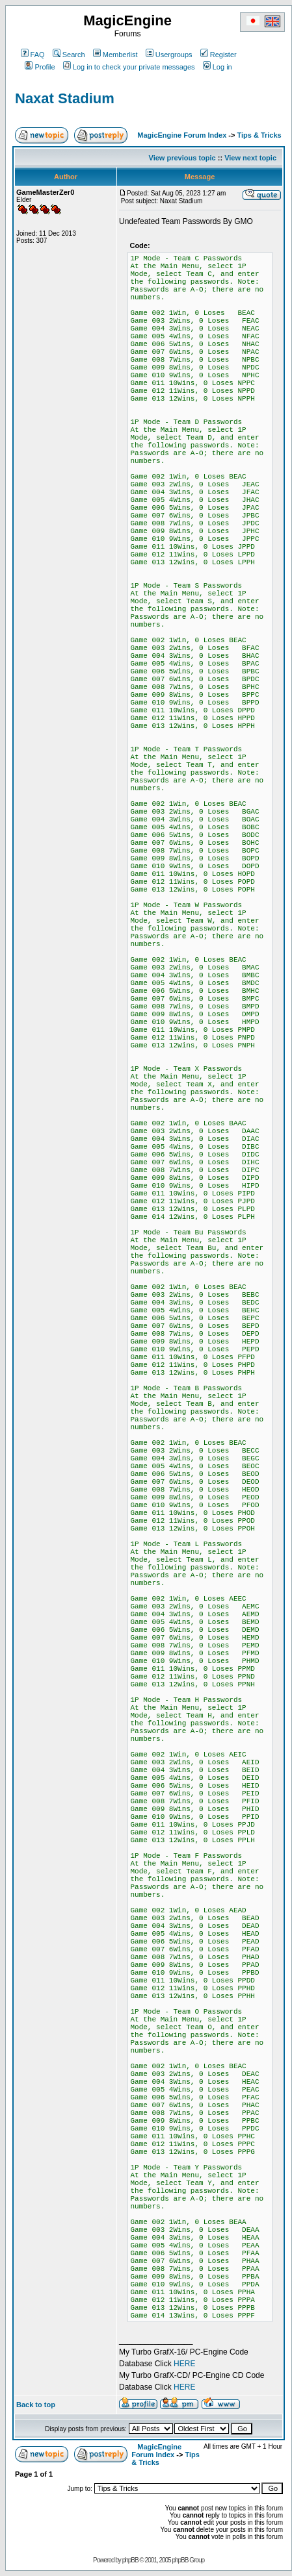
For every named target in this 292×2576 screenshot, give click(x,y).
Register (218, 54)
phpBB (130, 2560)
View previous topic (182, 158)
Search (69, 54)
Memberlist (115, 54)
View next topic (250, 158)
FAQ (33, 54)
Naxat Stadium (64, 98)
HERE (184, 2363)
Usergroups (169, 54)
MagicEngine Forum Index (181, 135)
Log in (217, 67)
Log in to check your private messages (129, 67)
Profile (40, 67)
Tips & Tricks (259, 135)
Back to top (35, 2404)
